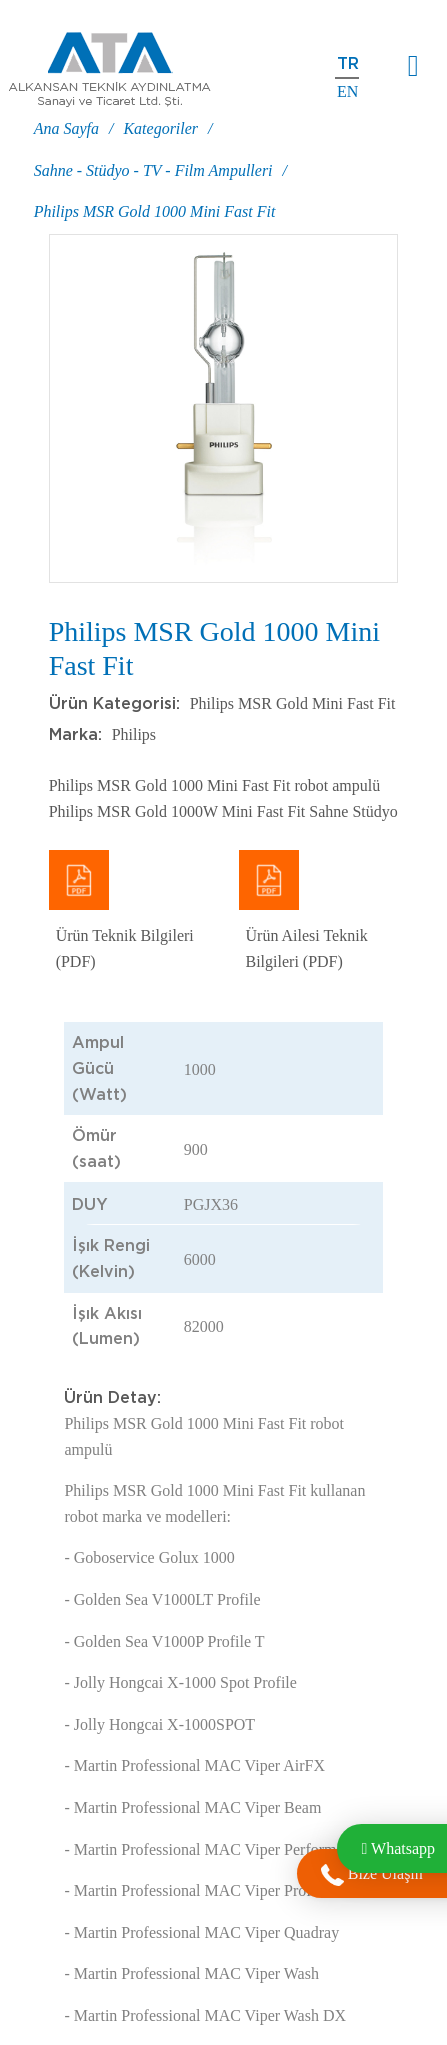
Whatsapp (398, 1848)
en (347, 91)
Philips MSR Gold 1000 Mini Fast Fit (155, 211)
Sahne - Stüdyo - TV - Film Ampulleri (153, 170)
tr (348, 63)
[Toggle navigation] (413, 66)
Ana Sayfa (66, 128)
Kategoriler (160, 128)
